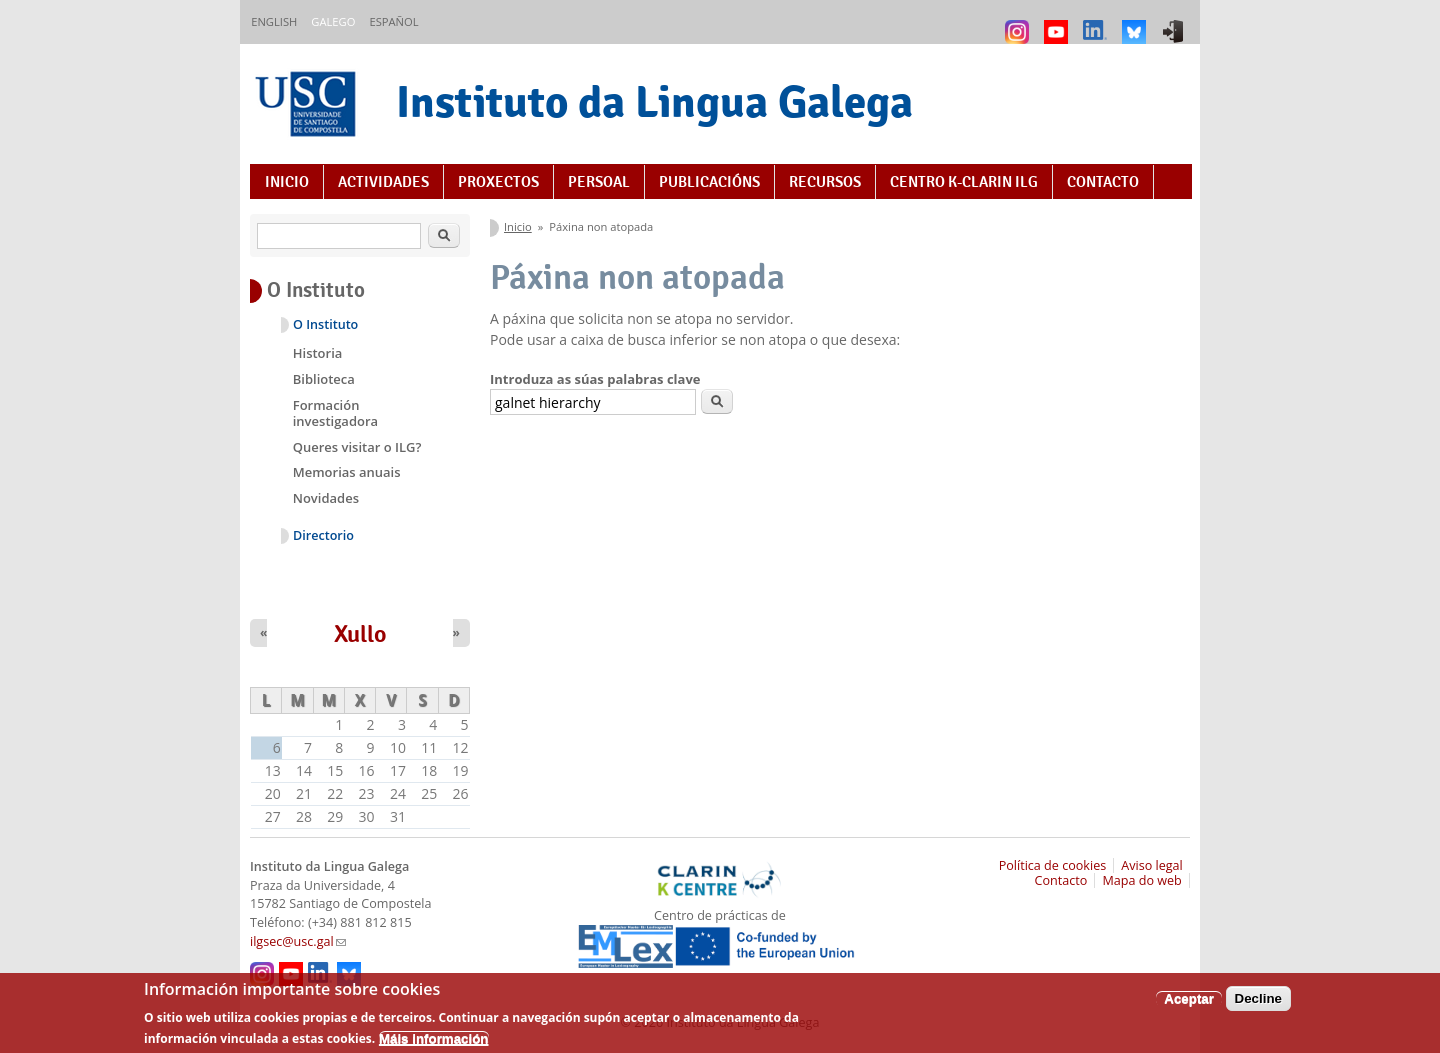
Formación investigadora (335, 413)
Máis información (434, 1043)
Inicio (287, 182)
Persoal (599, 182)
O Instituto (325, 324)
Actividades (383, 182)
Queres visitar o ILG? (357, 447)
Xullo (360, 634)
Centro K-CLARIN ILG (964, 182)
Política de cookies (1053, 865)
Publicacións (709, 182)
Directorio (323, 535)
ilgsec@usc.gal (298, 941)
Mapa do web (1141, 880)
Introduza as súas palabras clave (595, 379)
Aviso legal (1152, 865)
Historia (318, 353)
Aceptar (1189, 1003)
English (274, 21)
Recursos (825, 182)
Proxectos (498, 182)
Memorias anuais (347, 472)
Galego (333, 21)
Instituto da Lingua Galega (654, 101)
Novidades (326, 498)
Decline (1258, 1003)
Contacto (1103, 182)
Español (393, 21)
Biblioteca (324, 379)
